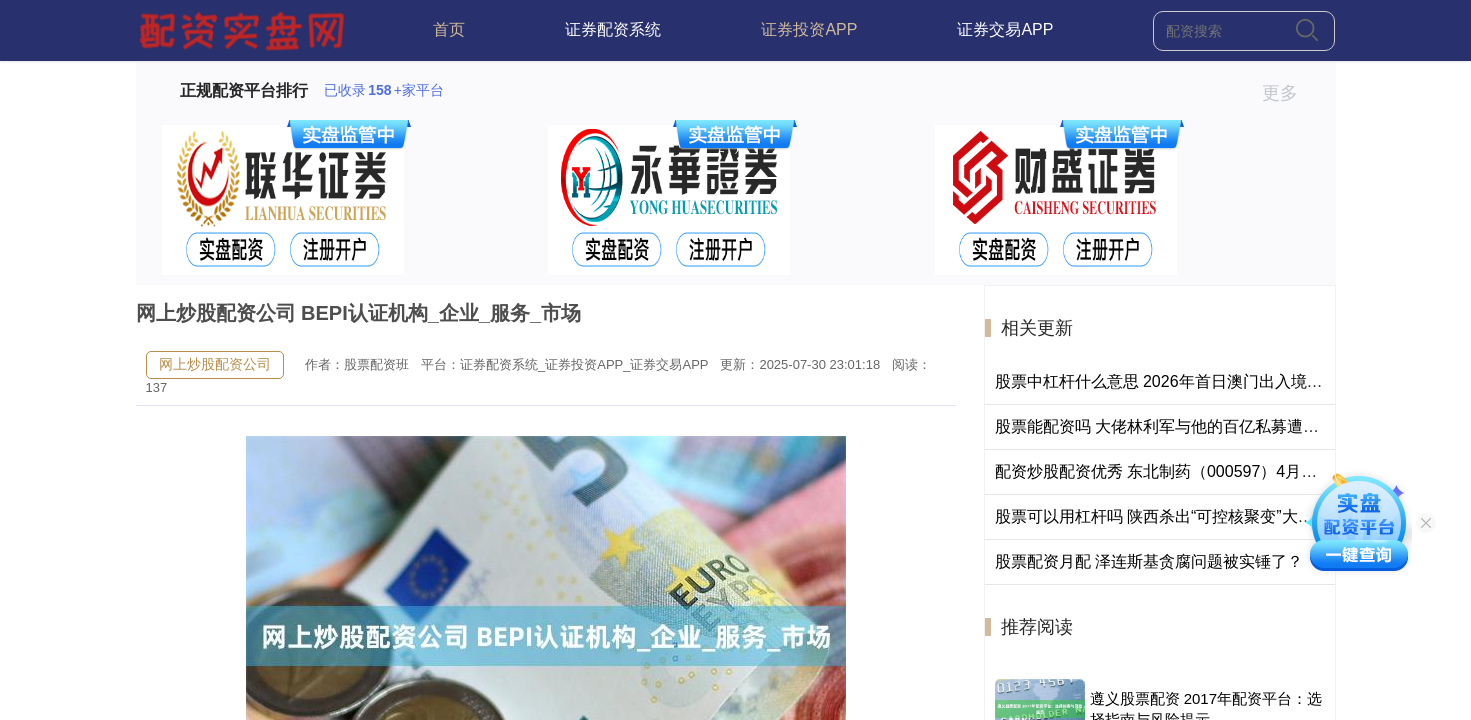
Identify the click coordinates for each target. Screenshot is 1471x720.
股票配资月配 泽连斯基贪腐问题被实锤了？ (1149, 561)
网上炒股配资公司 (215, 364)
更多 (1288, 93)
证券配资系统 (613, 29)
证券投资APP (809, 29)
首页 (449, 29)
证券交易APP (1005, 29)
